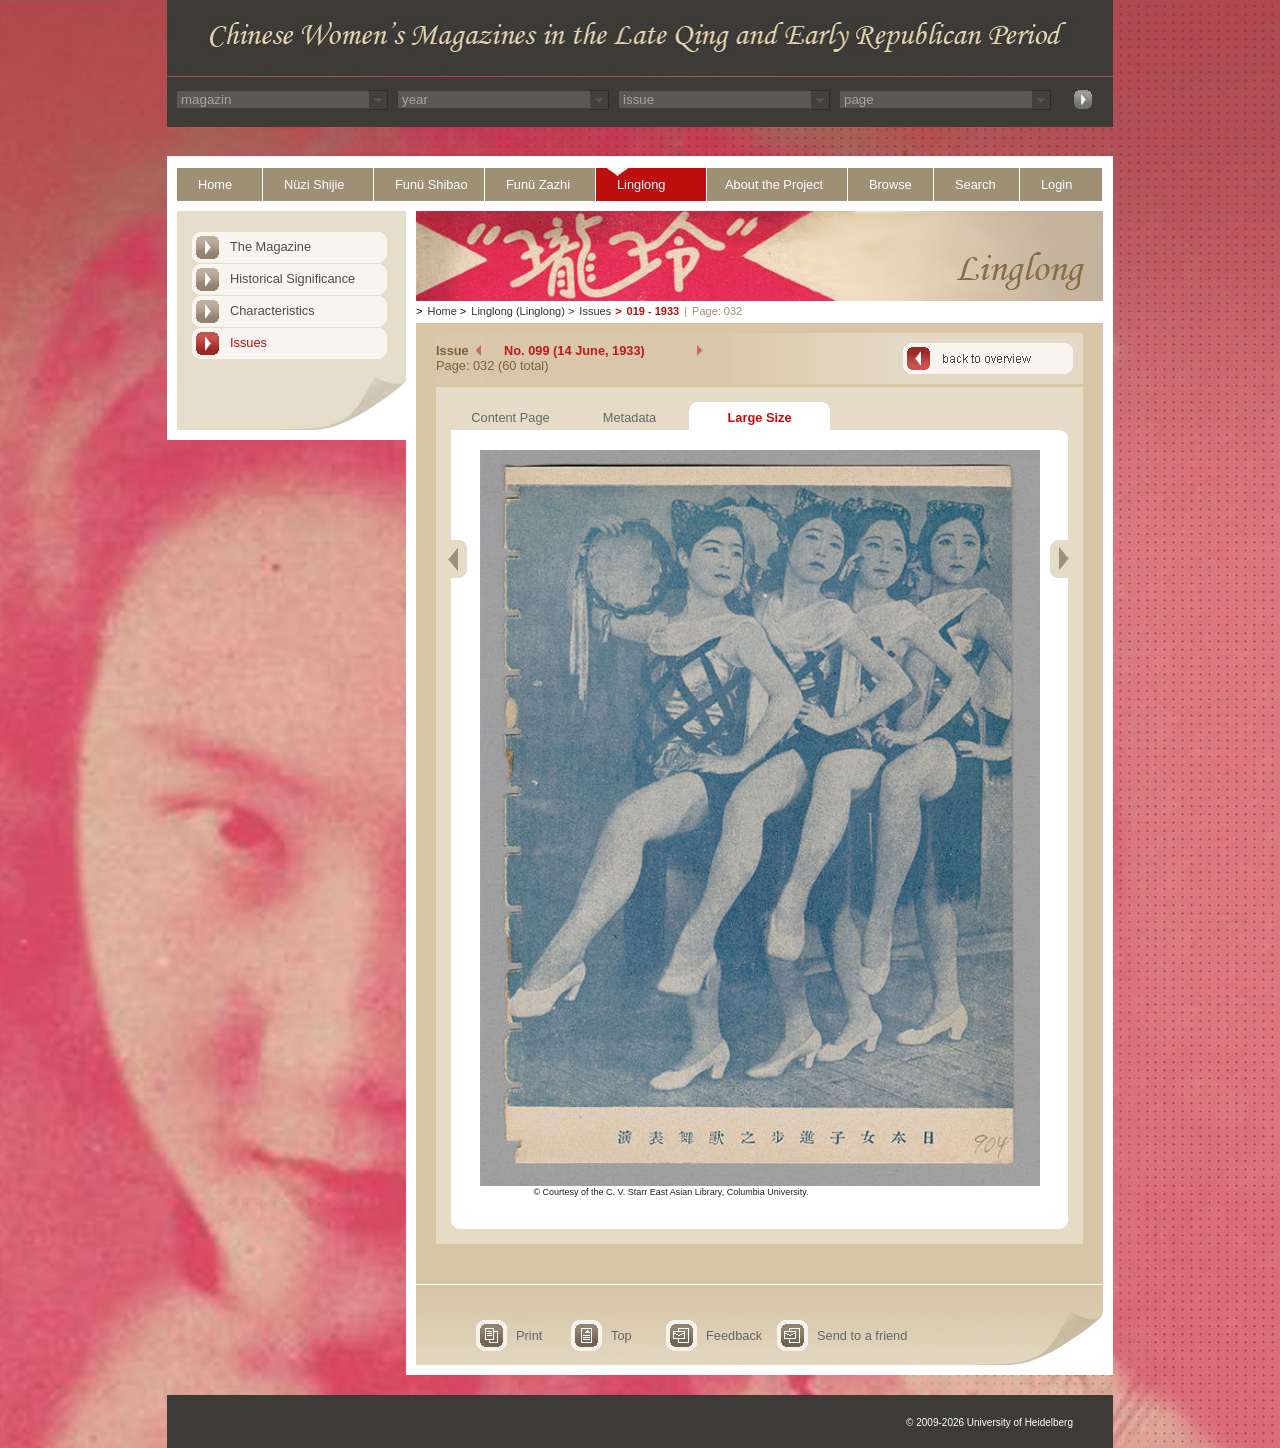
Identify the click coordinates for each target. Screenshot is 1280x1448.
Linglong (641, 184)
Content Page (510, 417)
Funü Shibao (431, 184)
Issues (248, 342)
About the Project (774, 184)
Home (215, 184)
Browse (890, 184)
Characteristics (272, 310)
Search (975, 184)
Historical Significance (292, 278)
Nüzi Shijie (314, 184)
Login (1056, 184)
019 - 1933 (653, 311)
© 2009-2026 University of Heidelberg (989, 1422)
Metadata (629, 417)
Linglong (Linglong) (518, 311)
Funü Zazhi (538, 184)
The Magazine (270, 246)
